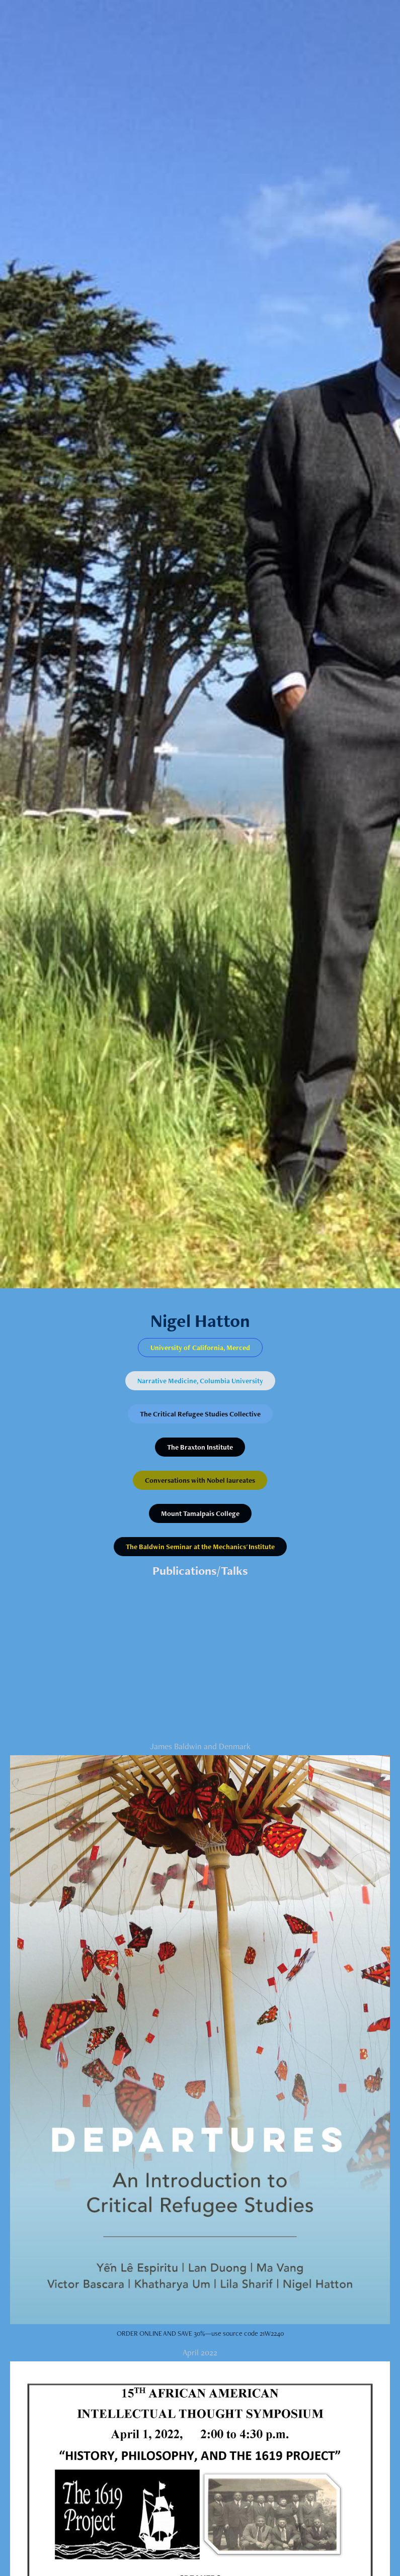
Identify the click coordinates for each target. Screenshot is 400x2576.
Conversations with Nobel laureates (200, 1480)
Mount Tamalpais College (200, 1513)
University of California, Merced (200, 1347)
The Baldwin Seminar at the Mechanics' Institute (200, 1546)
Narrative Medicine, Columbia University (200, 1380)
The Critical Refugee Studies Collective (200, 1413)
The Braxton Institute (200, 1447)
